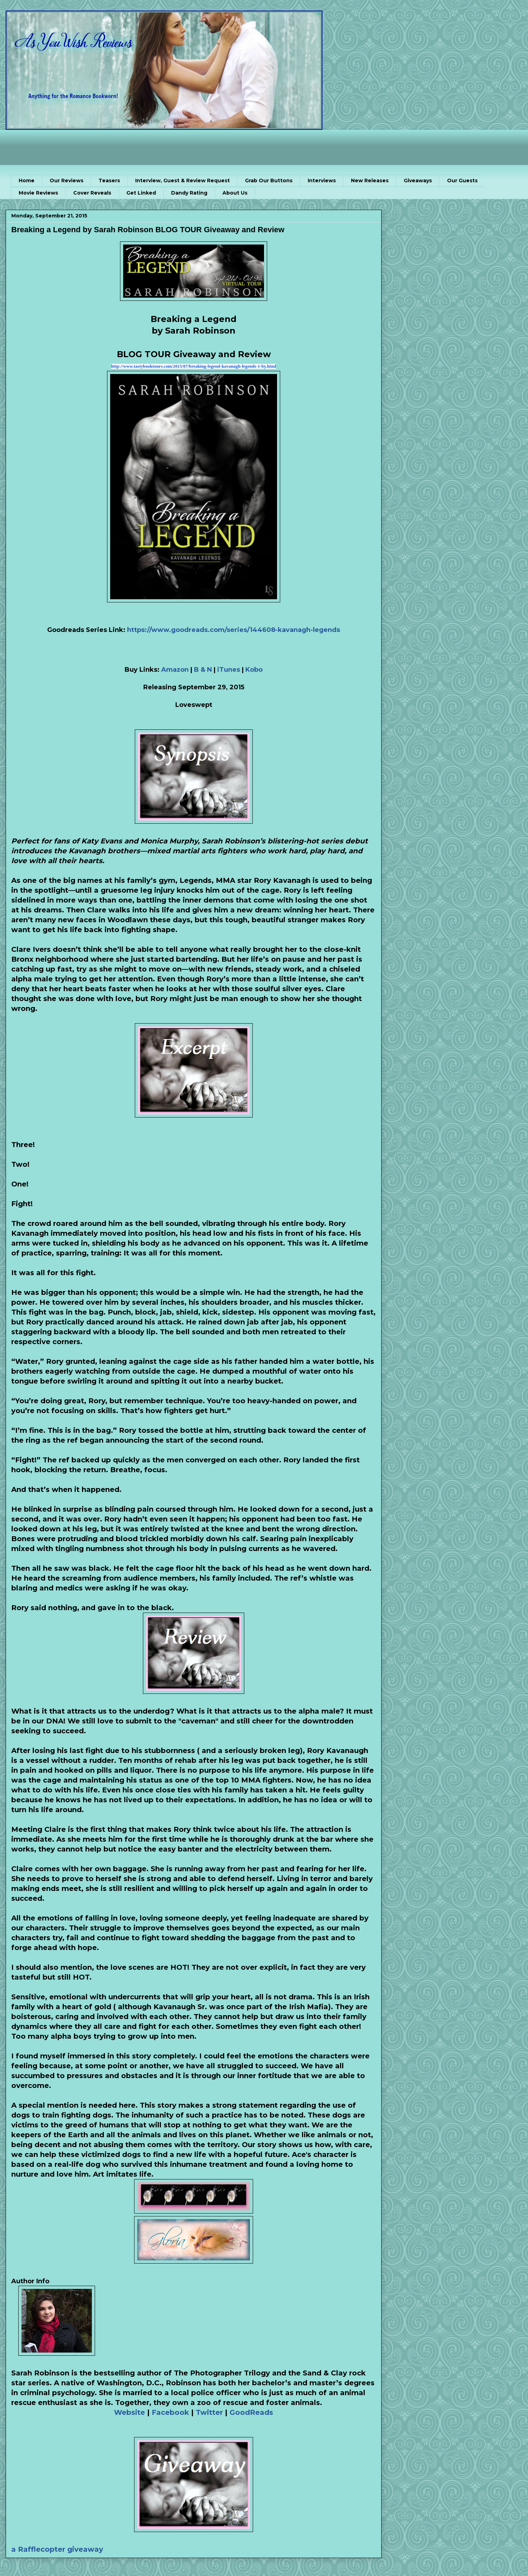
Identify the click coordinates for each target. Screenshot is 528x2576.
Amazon (175, 669)
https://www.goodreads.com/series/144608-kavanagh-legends (233, 630)
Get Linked (141, 193)
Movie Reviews (38, 193)
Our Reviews (66, 180)
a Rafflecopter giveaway (57, 2549)
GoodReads (251, 2412)
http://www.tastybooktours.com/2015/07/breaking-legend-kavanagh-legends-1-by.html (193, 366)
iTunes (227, 669)
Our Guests (462, 180)
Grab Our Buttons (269, 180)
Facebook (170, 2412)
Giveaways (418, 180)
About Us (234, 193)
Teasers (109, 180)
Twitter (209, 2412)
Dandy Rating (189, 193)
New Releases (370, 180)
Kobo (254, 669)
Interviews (322, 180)
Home (26, 180)
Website (129, 2412)
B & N (203, 669)
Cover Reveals (92, 193)
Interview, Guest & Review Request (182, 180)
